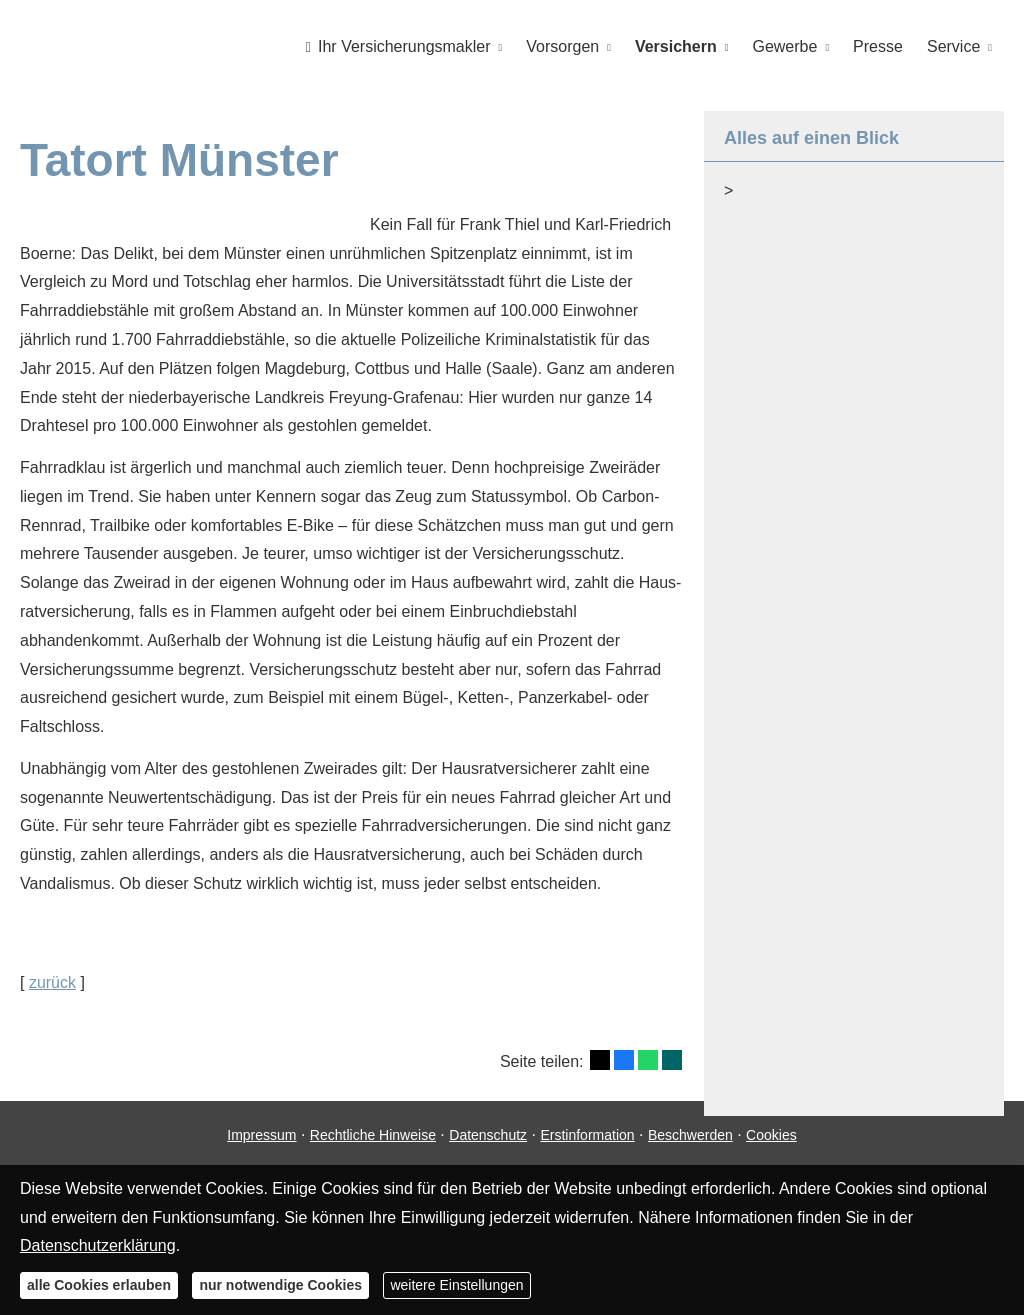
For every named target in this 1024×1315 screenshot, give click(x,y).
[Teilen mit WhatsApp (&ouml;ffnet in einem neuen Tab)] (648, 1059)
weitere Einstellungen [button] (456, 1285)
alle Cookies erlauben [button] (99, 1285)
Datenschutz (488, 1149)
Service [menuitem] (953, 46)
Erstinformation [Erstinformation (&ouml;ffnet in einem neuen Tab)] (587, 1149)
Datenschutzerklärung (98, 1245)
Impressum (261, 1149)
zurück (52, 981)
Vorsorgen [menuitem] (563, 46)
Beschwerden (690, 1149)
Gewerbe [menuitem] (785, 46)
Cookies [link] (771, 1149)
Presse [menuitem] (878, 46)
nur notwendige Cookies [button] (280, 1285)
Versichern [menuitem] (676, 46)
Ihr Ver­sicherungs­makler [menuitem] (398, 46)
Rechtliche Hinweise (373, 1149)
